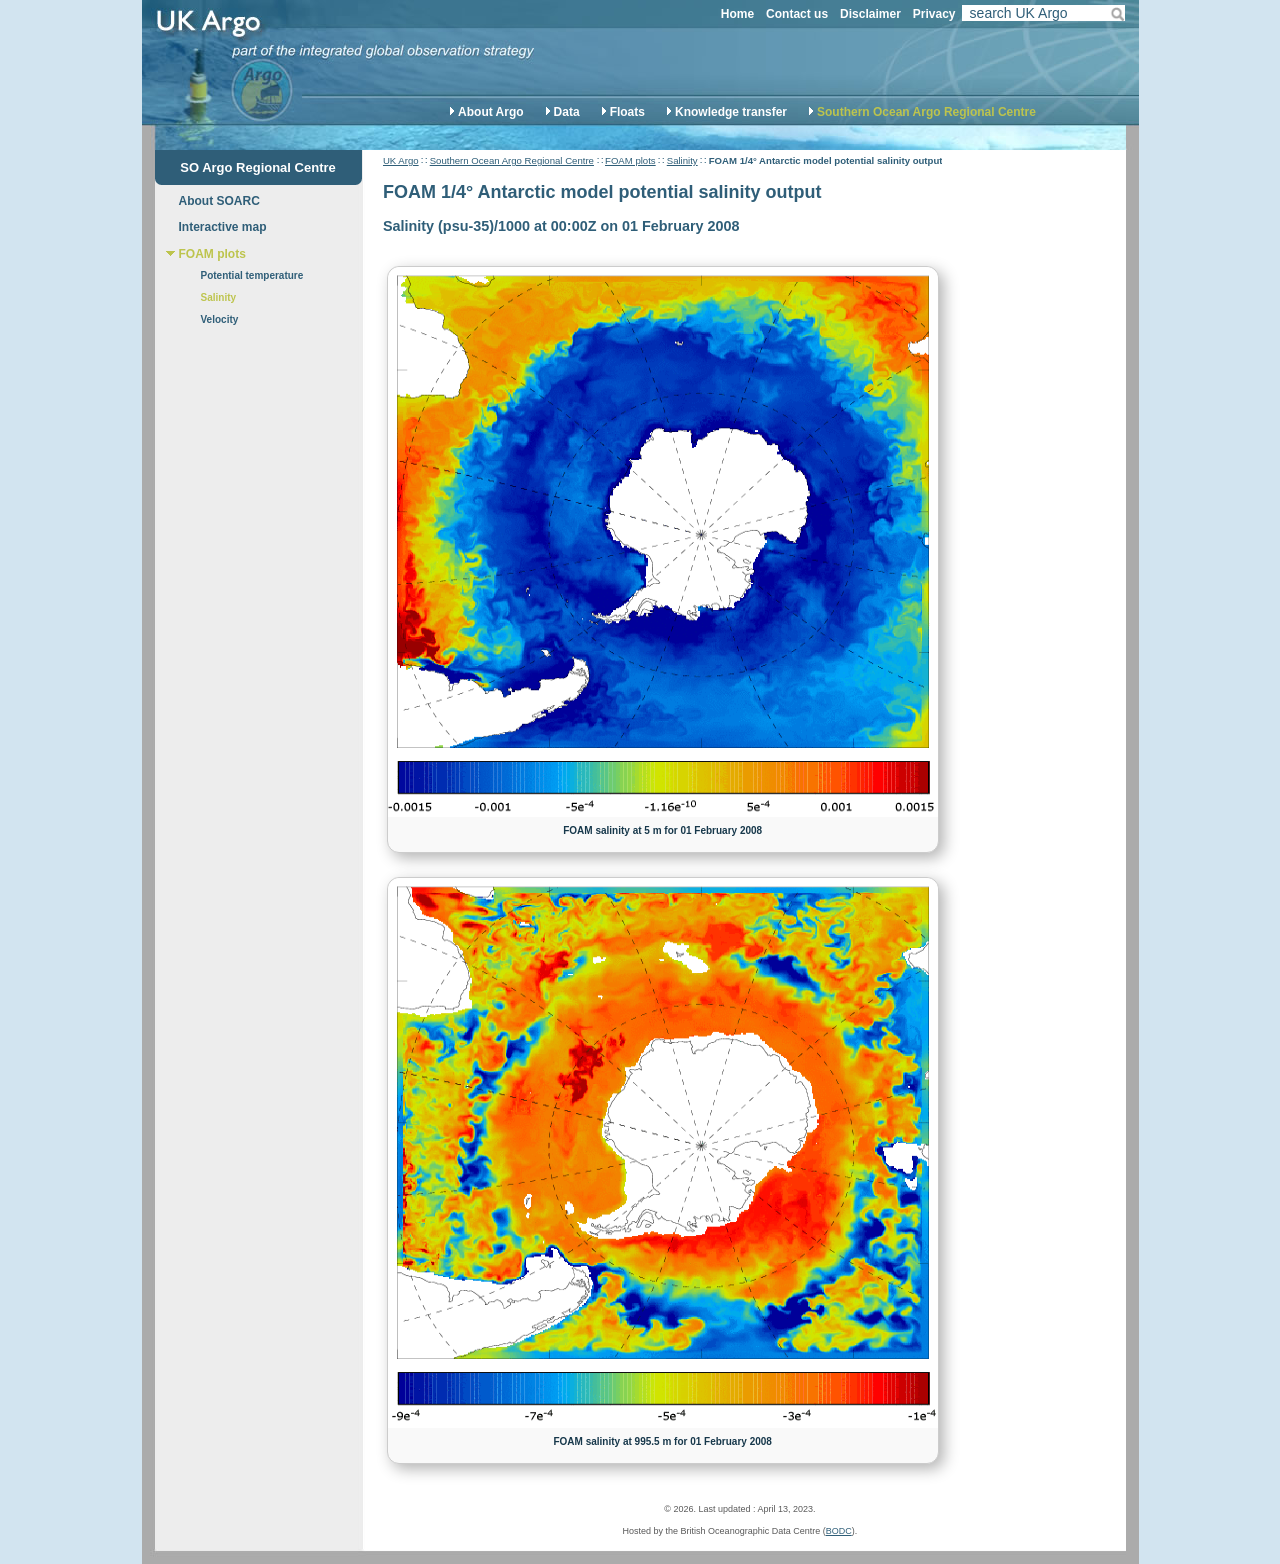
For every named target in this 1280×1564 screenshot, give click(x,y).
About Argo (491, 112)
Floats (627, 112)
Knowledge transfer (731, 112)
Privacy (934, 14)
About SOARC (219, 201)
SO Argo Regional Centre (258, 167)
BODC (839, 1531)
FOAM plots (630, 160)
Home (737, 14)
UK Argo (401, 160)
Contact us (797, 14)
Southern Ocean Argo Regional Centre (926, 112)
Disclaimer (870, 14)
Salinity (682, 160)
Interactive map (223, 227)
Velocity (220, 319)
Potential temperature (252, 275)
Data (567, 112)
